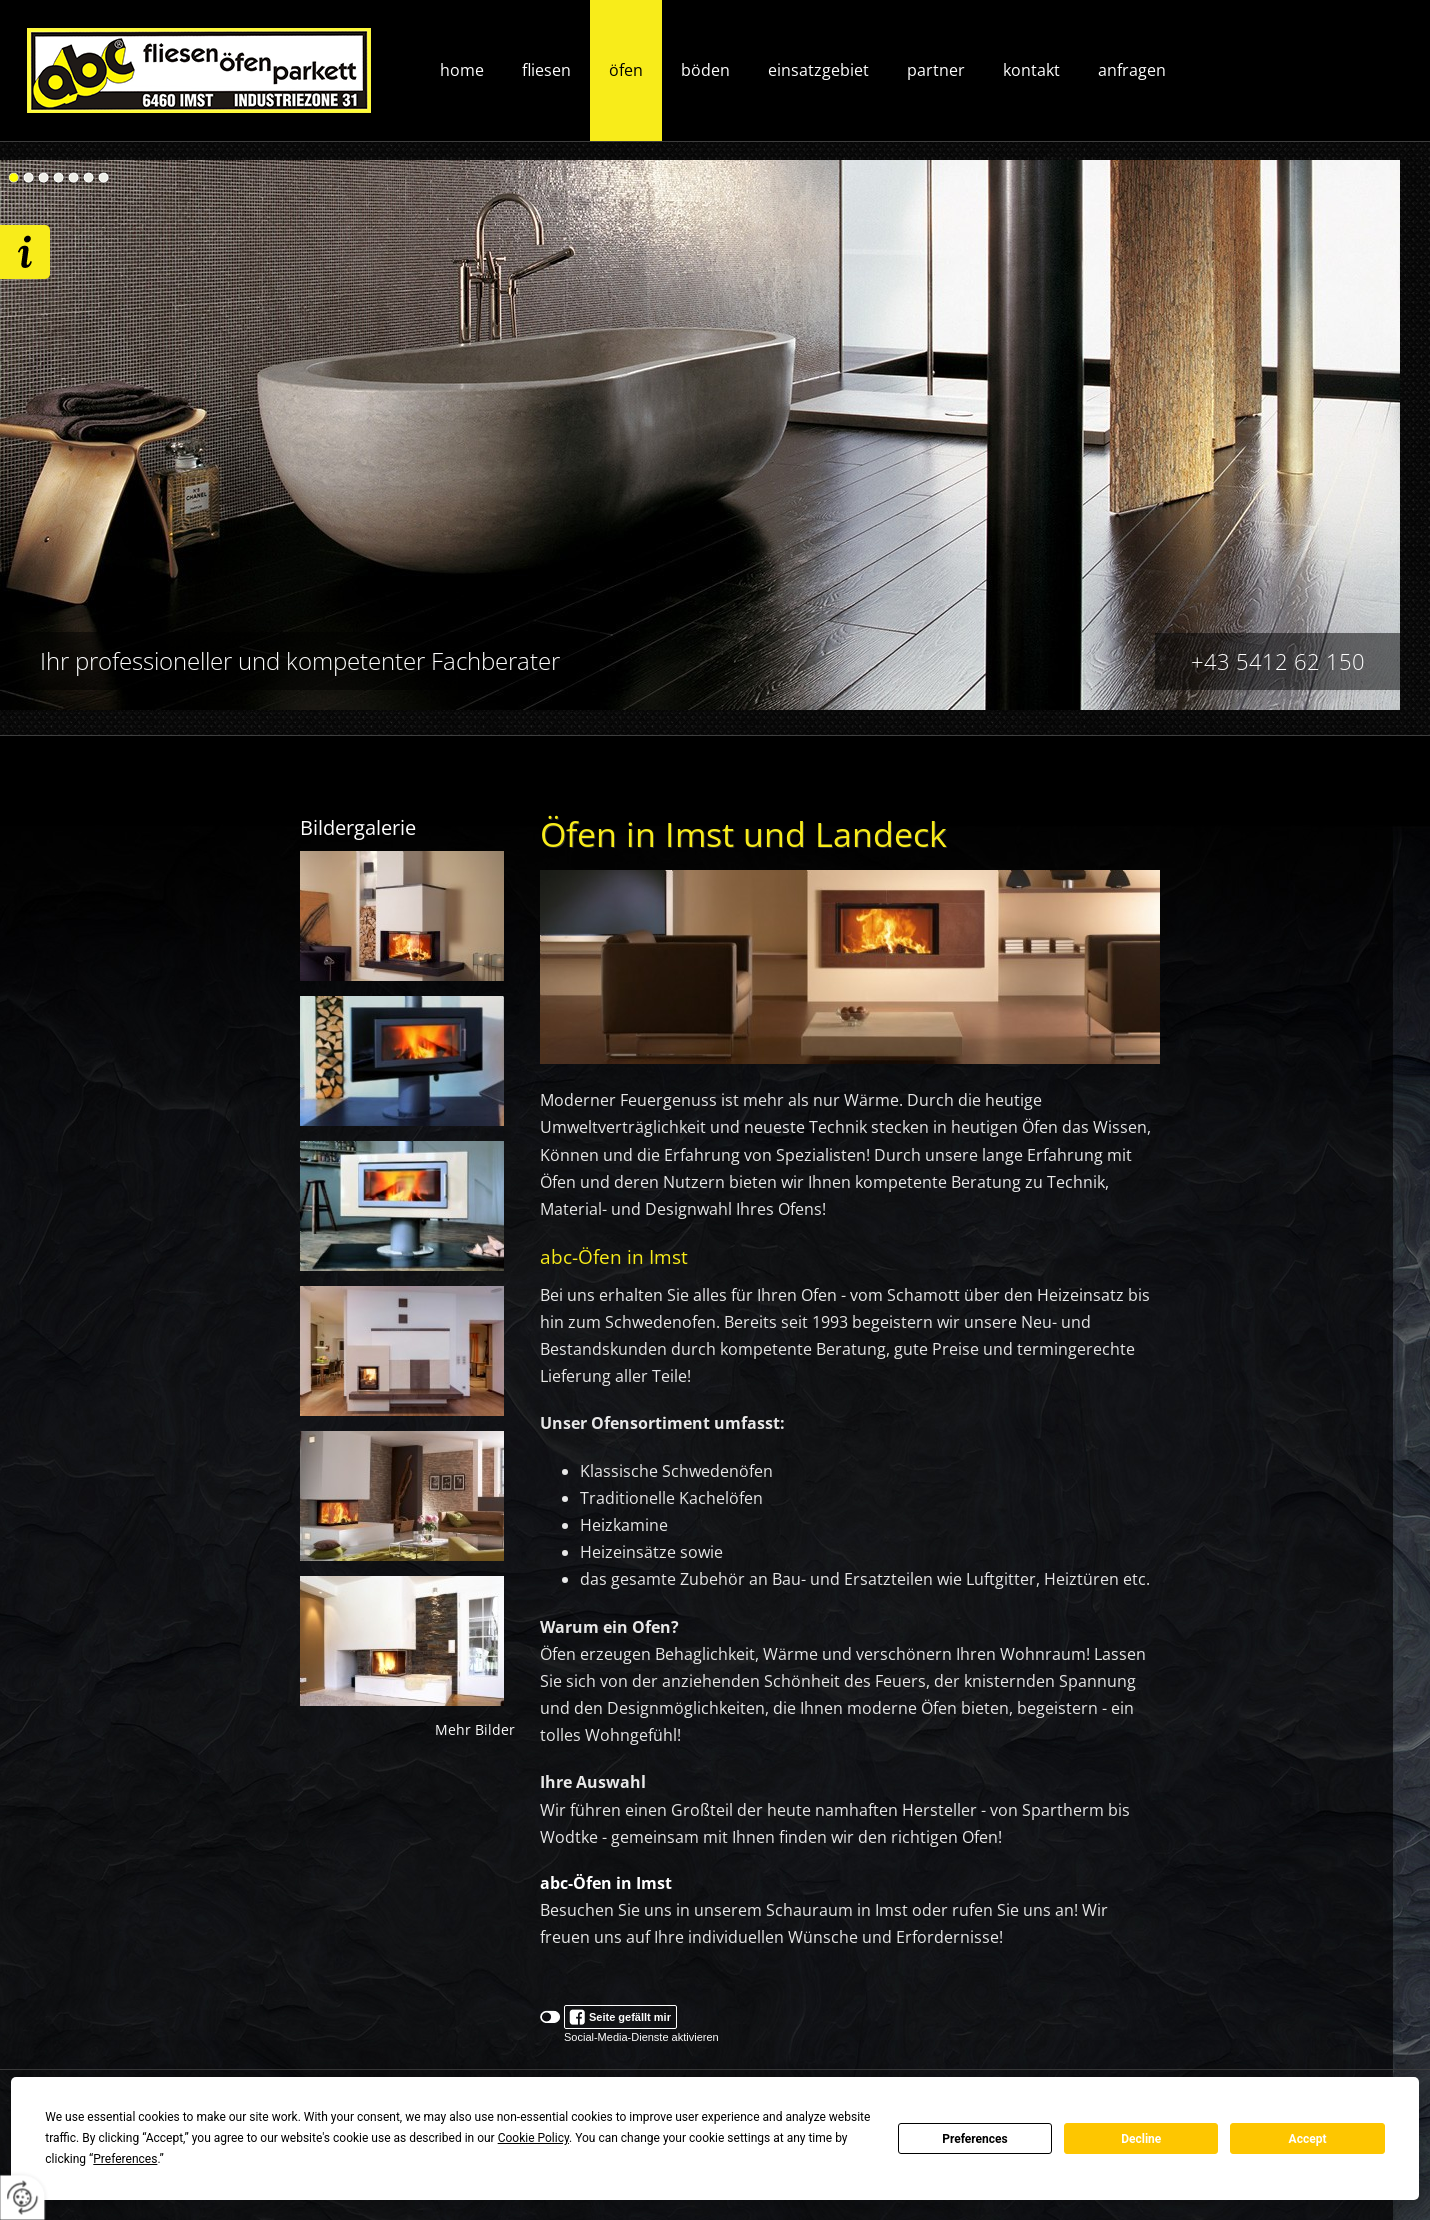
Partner (936, 70)
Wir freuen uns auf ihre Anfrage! (25, 252)
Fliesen (546, 70)
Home (462, 70)
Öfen (626, 70)
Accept (1308, 2139)
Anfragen (1132, 70)
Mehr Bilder (475, 1730)
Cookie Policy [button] (533, 2138)
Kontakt (1031, 70)
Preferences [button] (125, 2159)
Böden (705, 70)
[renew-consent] (22, 2197)
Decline (1141, 2139)
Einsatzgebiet (818, 70)
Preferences (975, 2139)
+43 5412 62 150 (1278, 661)
